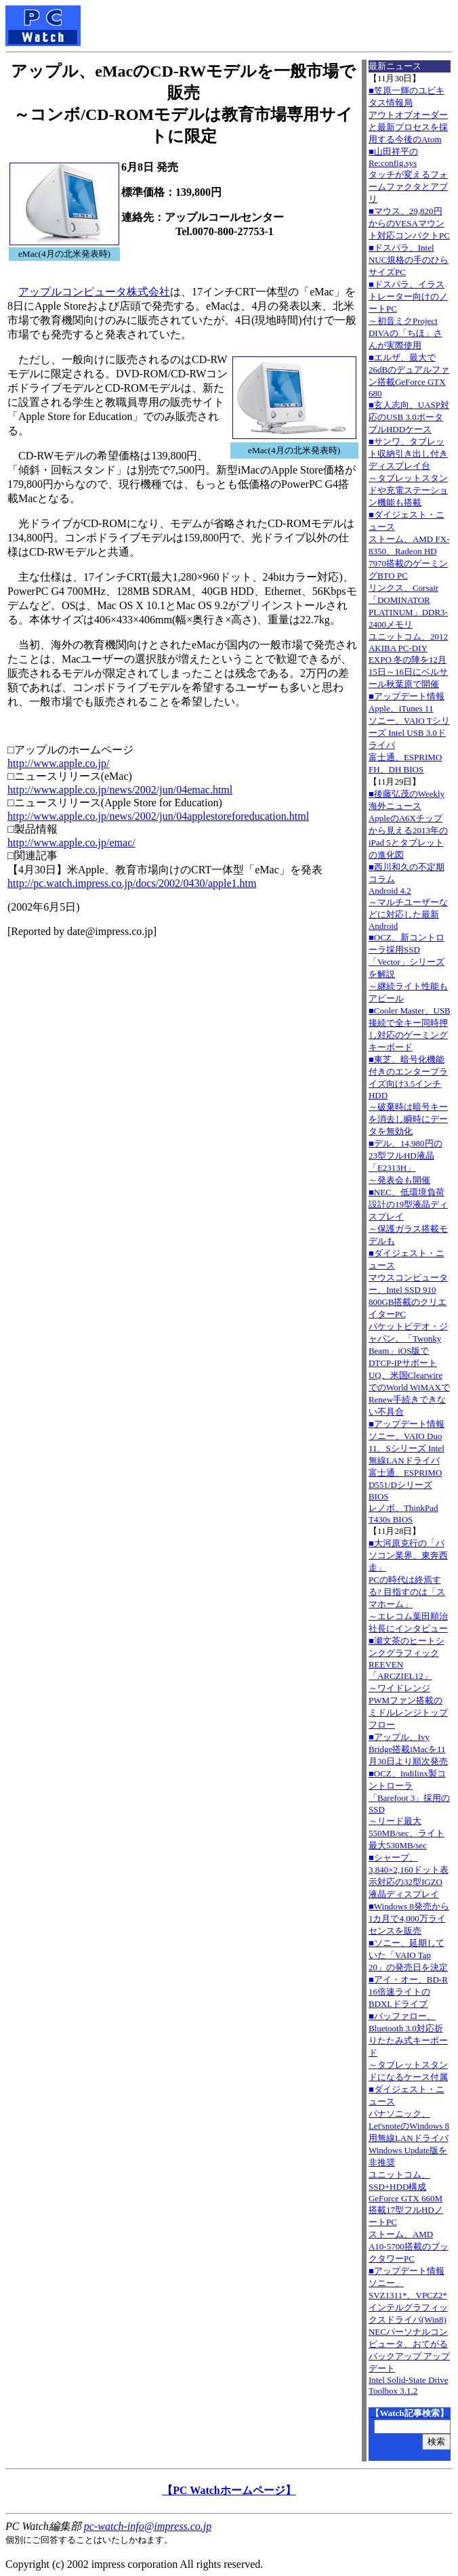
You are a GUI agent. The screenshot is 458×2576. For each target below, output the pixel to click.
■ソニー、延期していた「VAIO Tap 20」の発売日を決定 (408, 1955)
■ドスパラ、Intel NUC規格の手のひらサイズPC (409, 260)
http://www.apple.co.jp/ (58, 763)
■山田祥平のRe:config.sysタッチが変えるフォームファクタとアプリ (408, 175)
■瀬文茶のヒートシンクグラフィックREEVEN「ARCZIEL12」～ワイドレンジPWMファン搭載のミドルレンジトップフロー (408, 1683)
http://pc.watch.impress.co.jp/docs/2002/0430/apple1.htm (132, 883)
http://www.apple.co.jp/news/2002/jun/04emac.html (119, 789)
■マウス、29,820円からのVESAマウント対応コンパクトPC (409, 223)
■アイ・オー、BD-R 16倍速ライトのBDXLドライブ (408, 1991)
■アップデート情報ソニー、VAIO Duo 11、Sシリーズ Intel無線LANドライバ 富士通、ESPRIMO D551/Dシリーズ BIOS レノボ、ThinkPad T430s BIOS (406, 1471)
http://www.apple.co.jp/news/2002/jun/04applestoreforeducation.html (158, 816)
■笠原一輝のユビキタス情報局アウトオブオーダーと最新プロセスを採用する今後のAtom (408, 114)
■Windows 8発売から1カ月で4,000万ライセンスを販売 (409, 1918)
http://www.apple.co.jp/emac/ (71, 842)
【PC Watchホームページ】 (228, 2490)
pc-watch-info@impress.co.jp (147, 2526)
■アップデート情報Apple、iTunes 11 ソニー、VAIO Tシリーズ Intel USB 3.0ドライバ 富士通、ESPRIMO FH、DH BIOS (409, 732)
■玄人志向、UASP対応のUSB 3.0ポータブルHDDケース (409, 417)
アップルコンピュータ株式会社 (94, 291)
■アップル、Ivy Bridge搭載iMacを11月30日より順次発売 (408, 1749)
